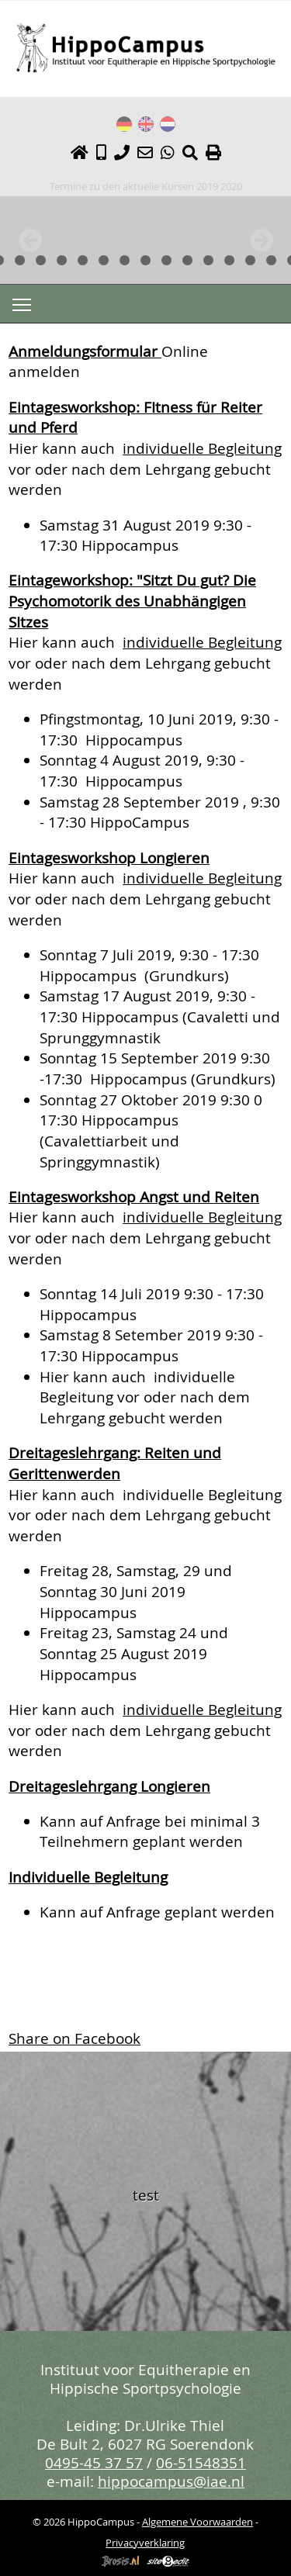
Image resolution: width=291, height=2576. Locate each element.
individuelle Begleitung (202, 448)
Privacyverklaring (145, 2543)
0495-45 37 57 (94, 2462)
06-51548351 (201, 2462)
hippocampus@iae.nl (171, 2481)
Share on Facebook (74, 2038)
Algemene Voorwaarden (197, 2522)
